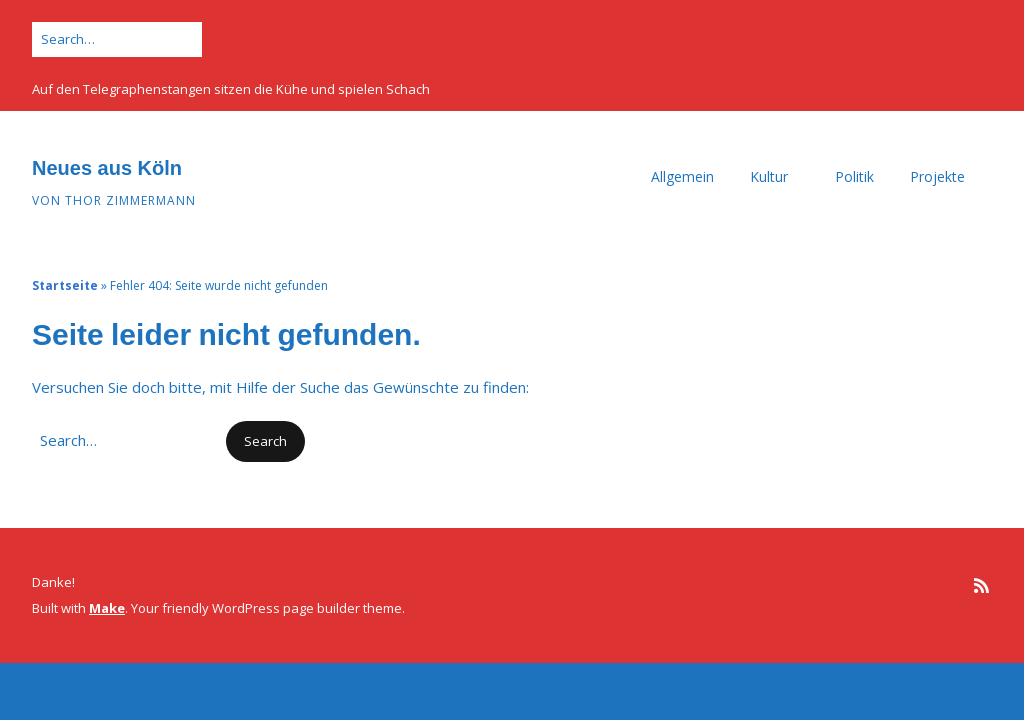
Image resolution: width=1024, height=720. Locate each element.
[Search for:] (117, 39)
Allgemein (682, 176)
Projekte (937, 176)
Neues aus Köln (107, 168)
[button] (265, 441)
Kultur (769, 176)
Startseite (65, 285)
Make (107, 608)
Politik (854, 176)
